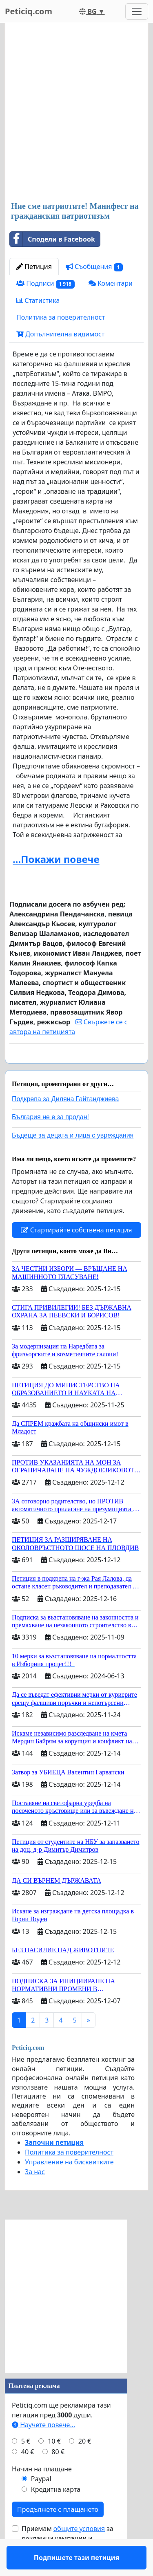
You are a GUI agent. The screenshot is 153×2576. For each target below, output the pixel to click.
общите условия (79, 2552)
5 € (25, 2464)
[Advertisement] (76, 113)
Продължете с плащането (57, 2533)
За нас (35, 2195)
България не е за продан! (50, 1140)
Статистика (38, 300)
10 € (54, 2464)
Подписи (45, 283)
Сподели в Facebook (52, 239)
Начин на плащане (42, 2492)
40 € (27, 2475)
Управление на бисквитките (69, 2185)
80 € (57, 2475)
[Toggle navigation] (136, 11)
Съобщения (94, 266)
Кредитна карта (55, 2513)
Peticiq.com (28, 11)
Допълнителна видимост (60, 333)
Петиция (34, 266)
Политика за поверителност (60, 317)
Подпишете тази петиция (76, 1068)
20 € (84, 2464)
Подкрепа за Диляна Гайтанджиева (65, 1122)
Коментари (111, 283)
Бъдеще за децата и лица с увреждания (72, 1159)
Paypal (41, 2502)
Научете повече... (43, 2448)
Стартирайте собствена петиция (76, 1253)
